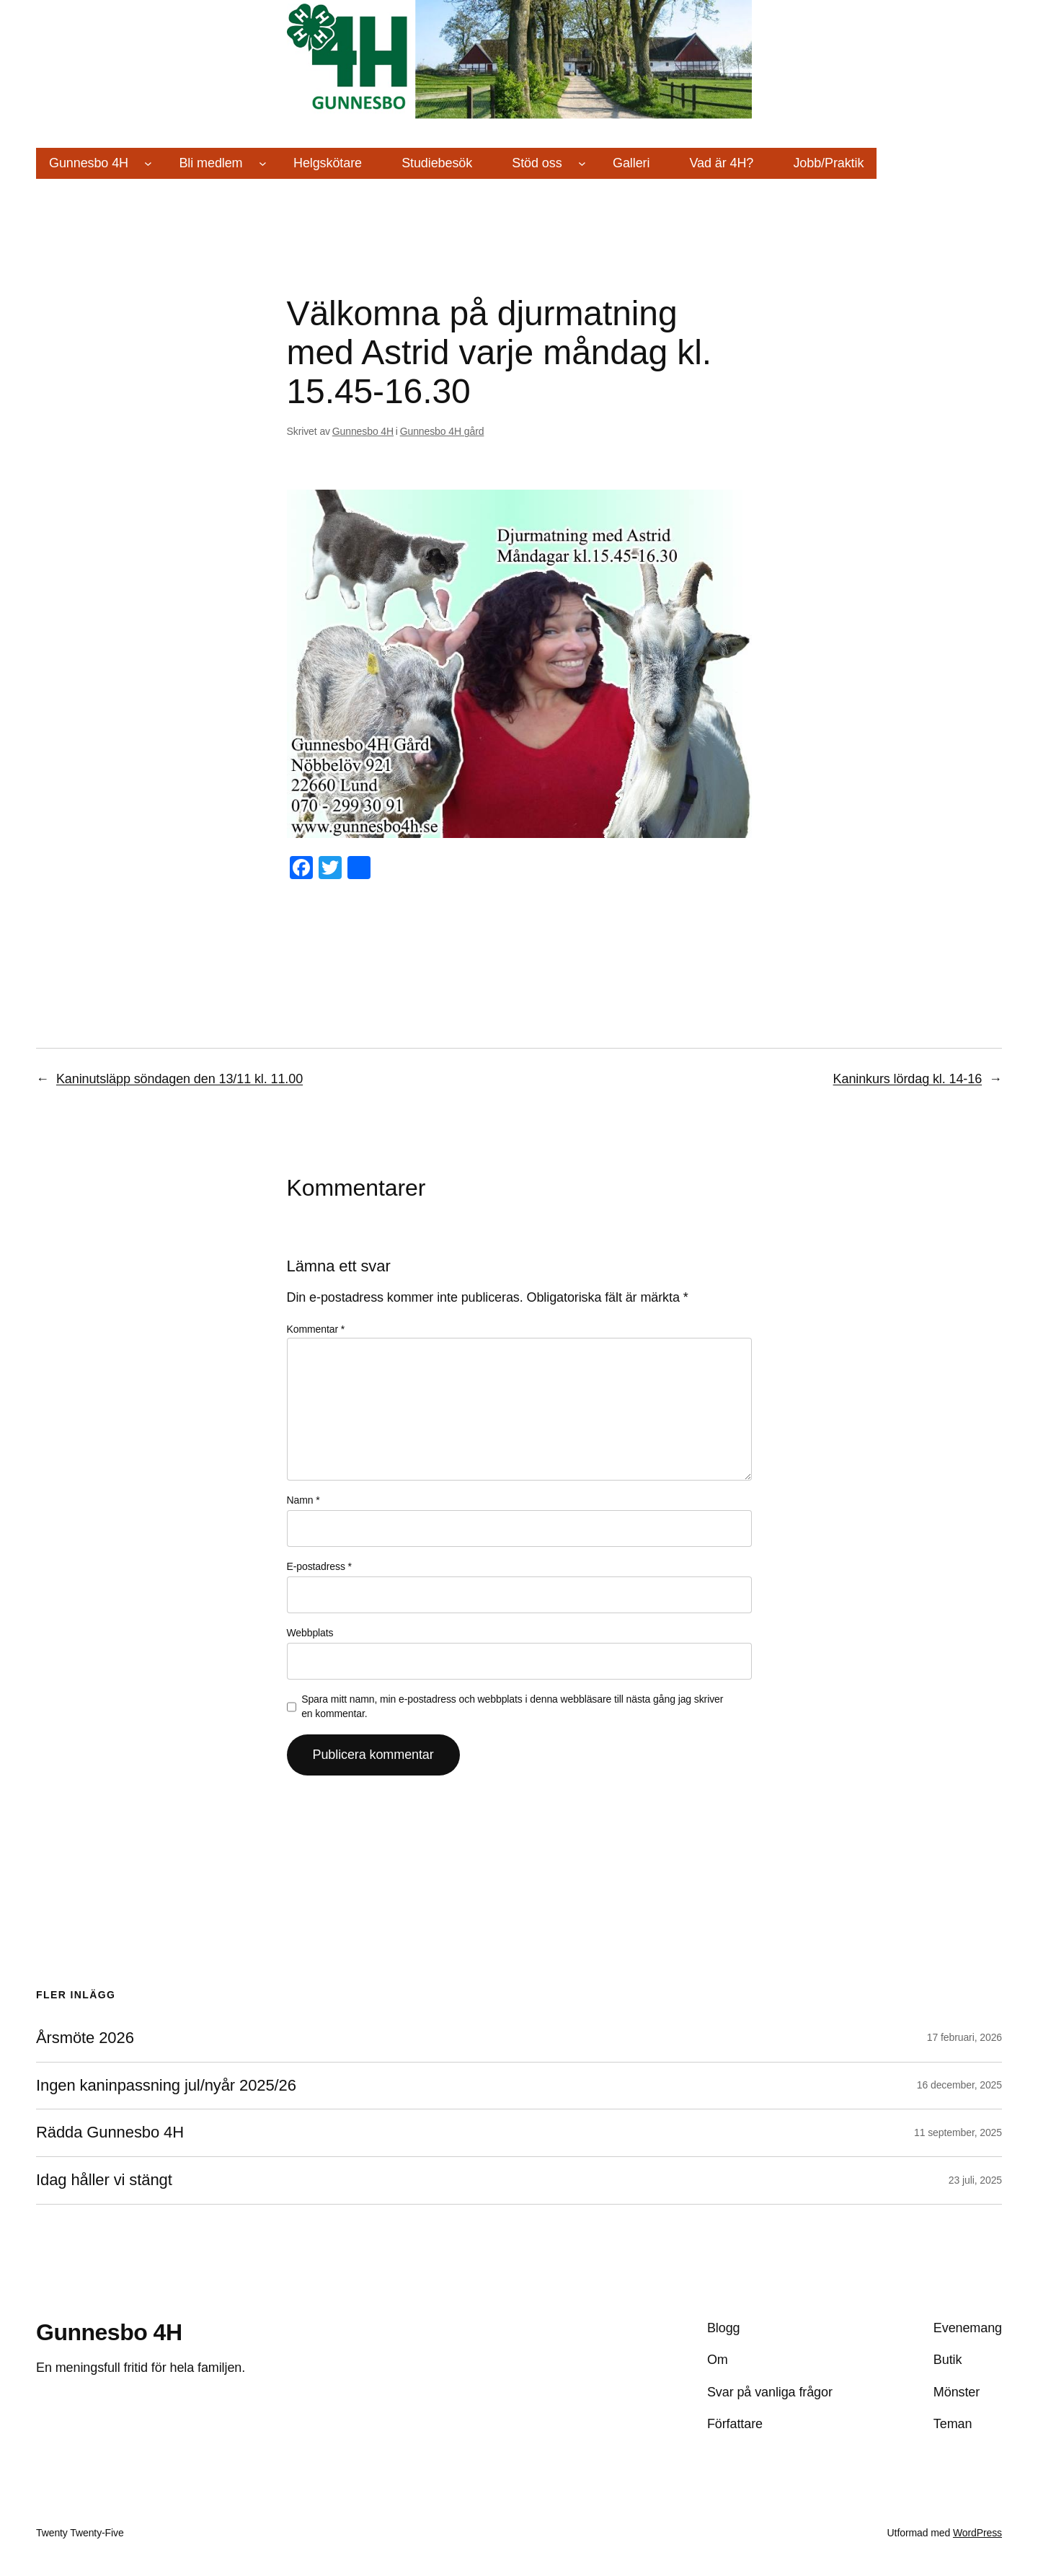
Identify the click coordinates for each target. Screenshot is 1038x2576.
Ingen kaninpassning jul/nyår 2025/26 (166, 2085)
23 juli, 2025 (975, 2180)
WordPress (977, 2532)
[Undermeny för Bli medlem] (263, 163)
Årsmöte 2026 (85, 2038)
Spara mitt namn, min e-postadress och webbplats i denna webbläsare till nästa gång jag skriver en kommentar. (512, 1706)
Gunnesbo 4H (363, 431)
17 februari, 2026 (964, 2037)
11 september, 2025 (958, 2132)
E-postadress (319, 1566)
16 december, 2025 (959, 2085)
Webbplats (310, 1632)
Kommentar (316, 1329)
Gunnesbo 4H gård (442, 431)
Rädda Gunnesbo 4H (110, 2132)
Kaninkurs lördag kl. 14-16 (907, 1079)
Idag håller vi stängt (104, 2180)
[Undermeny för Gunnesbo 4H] (148, 163)
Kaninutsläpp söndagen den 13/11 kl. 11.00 (179, 1079)
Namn (303, 1500)
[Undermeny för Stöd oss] (582, 163)
